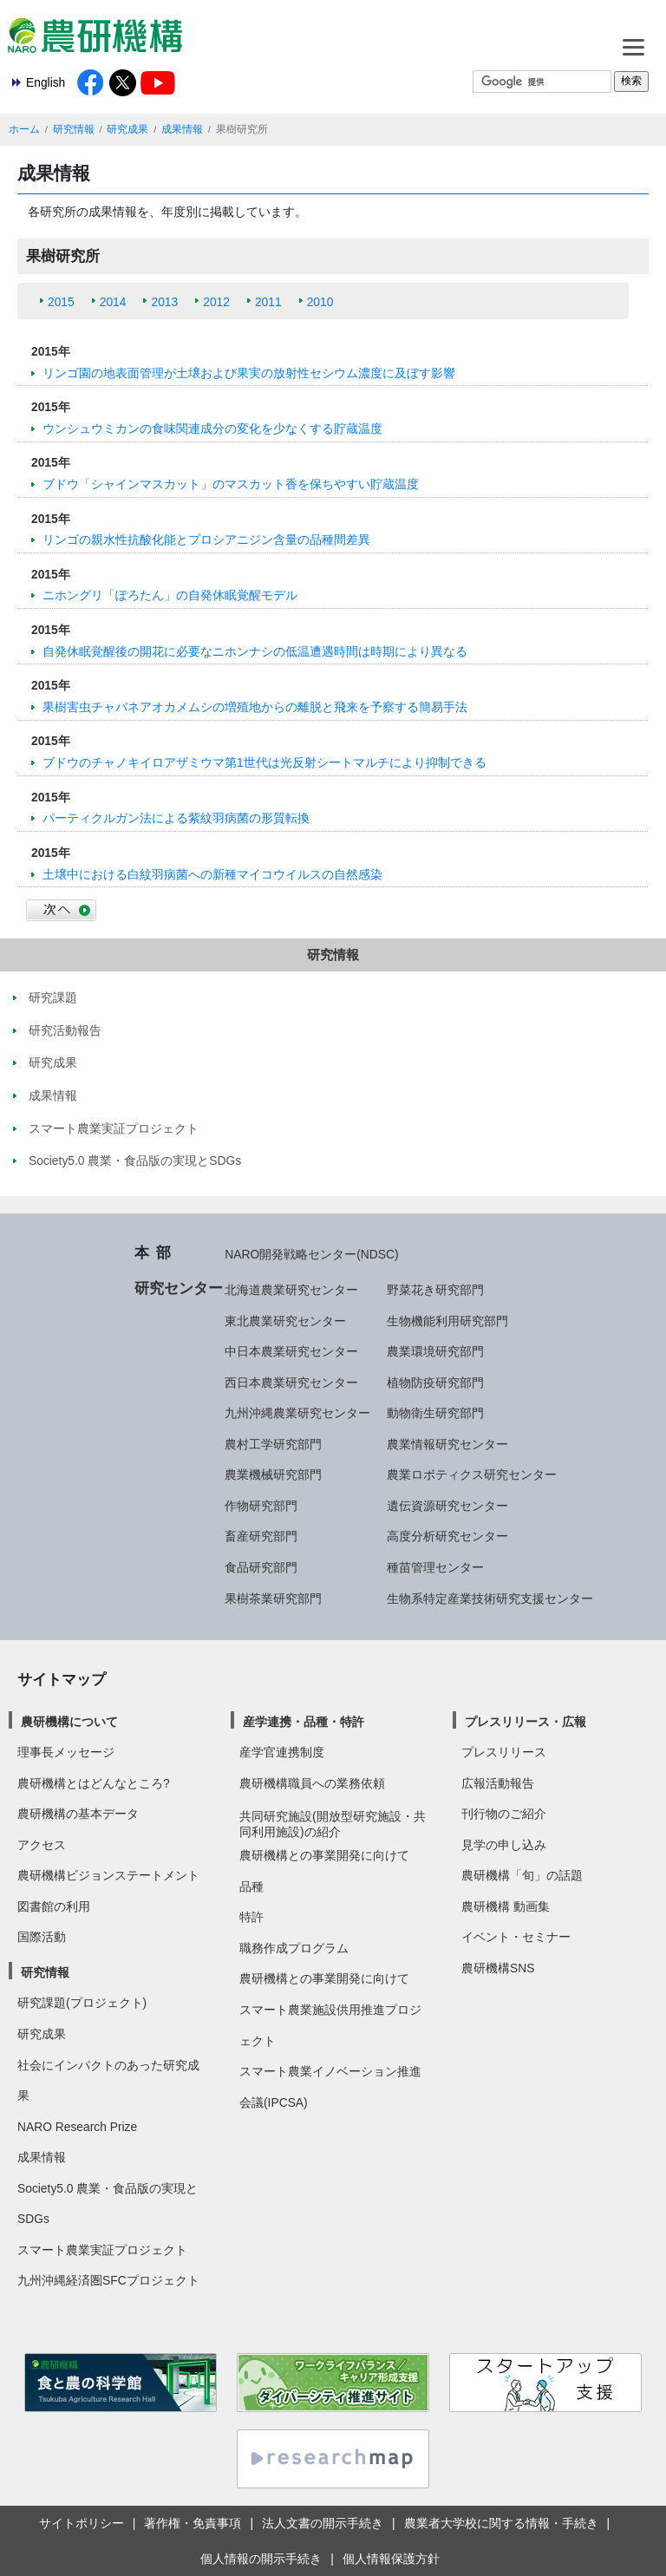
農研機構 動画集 (505, 1906)
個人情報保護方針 (391, 2559)
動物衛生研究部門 (435, 1413)
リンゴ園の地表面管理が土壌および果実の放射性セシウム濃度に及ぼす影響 (248, 373)
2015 (61, 302)
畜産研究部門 (261, 1536)
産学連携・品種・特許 (303, 1722)
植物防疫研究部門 (435, 1382)
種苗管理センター (435, 1567)
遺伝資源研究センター (447, 1506)
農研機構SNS (497, 1968)
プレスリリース (503, 1752)
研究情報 (74, 129)
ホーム (24, 129)
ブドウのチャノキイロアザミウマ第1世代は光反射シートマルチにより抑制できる (264, 762)
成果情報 (182, 129)
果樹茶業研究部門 (273, 1598)
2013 (164, 302)
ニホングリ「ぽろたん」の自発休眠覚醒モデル (169, 595)
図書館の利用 (53, 1906)
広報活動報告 (497, 1783)
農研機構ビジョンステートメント (108, 1875)
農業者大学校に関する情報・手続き (501, 2523)
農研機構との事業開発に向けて (324, 1855)
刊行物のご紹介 (503, 1814)
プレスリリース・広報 (525, 1722)
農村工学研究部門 (273, 1444)
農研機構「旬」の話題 (522, 1875)
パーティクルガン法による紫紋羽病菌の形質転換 (176, 818)
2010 (320, 302)
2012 (216, 302)
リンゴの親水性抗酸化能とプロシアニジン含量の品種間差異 (206, 539)
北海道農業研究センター (291, 1290)
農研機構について (69, 1722)
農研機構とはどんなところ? (93, 1783)
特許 (251, 1917)
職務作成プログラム (294, 1948)
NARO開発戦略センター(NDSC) (311, 1254)
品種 (251, 1886)
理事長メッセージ (65, 1752)
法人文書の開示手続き (322, 2523)
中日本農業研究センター (291, 1351)
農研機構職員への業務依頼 (312, 1783)
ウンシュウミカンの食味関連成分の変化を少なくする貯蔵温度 (212, 428)
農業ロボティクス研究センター (472, 1474)
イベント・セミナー (516, 1937)
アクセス (41, 1845)
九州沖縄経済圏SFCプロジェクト (108, 2280)
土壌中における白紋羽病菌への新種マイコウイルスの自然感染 (212, 874)
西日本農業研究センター (291, 1382)
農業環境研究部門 (435, 1351)
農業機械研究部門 (273, 1474)
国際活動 (41, 1937)
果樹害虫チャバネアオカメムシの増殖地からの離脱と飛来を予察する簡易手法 (254, 707)
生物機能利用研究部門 (447, 1321)
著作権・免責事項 (192, 2523)
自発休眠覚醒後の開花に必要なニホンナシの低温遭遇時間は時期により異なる (254, 651)
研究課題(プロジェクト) (82, 2003)
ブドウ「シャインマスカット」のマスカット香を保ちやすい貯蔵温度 (230, 484)
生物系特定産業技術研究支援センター (490, 1598)
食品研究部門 (261, 1567)
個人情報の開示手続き (261, 2559)
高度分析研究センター (447, 1536)
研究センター (178, 1288)
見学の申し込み (503, 1845)
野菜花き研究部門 (435, 1290)
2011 (268, 302)
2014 (113, 302)
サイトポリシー (81, 2523)
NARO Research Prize (77, 2127)
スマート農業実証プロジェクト (102, 2250)
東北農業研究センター (285, 1321)
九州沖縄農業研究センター (297, 1413)
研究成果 (127, 129)
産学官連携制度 (281, 1752)
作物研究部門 (261, 1506)
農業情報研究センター (447, 1444)
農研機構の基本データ (78, 1814)
